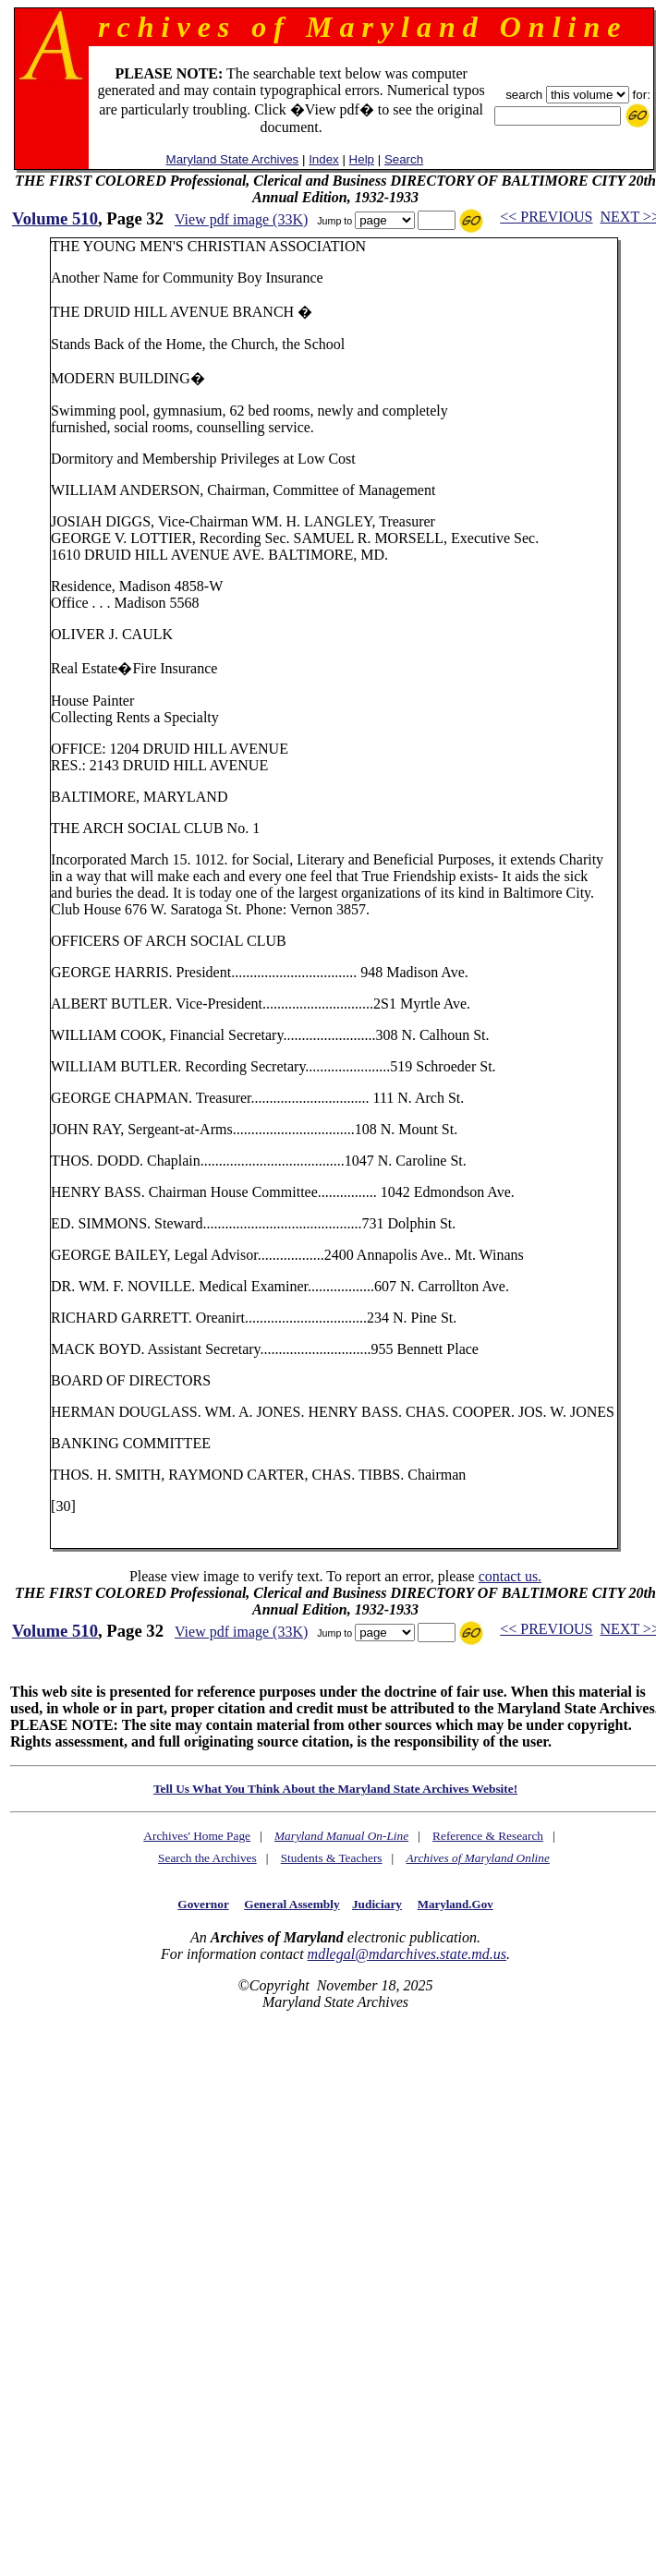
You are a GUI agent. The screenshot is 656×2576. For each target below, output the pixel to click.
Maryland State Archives (232, 159)
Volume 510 (55, 218)
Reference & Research (487, 1836)
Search (403, 159)
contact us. (510, 1576)
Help (361, 159)
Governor (202, 1904)
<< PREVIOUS (546, 216)
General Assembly (291, 1904)
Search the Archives (207, 1858)
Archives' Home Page (196, 1836)
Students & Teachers (332, 1858)
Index (324, 159)
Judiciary (377, 1904)
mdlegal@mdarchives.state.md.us (407, 1954)
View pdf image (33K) (241, 219)
